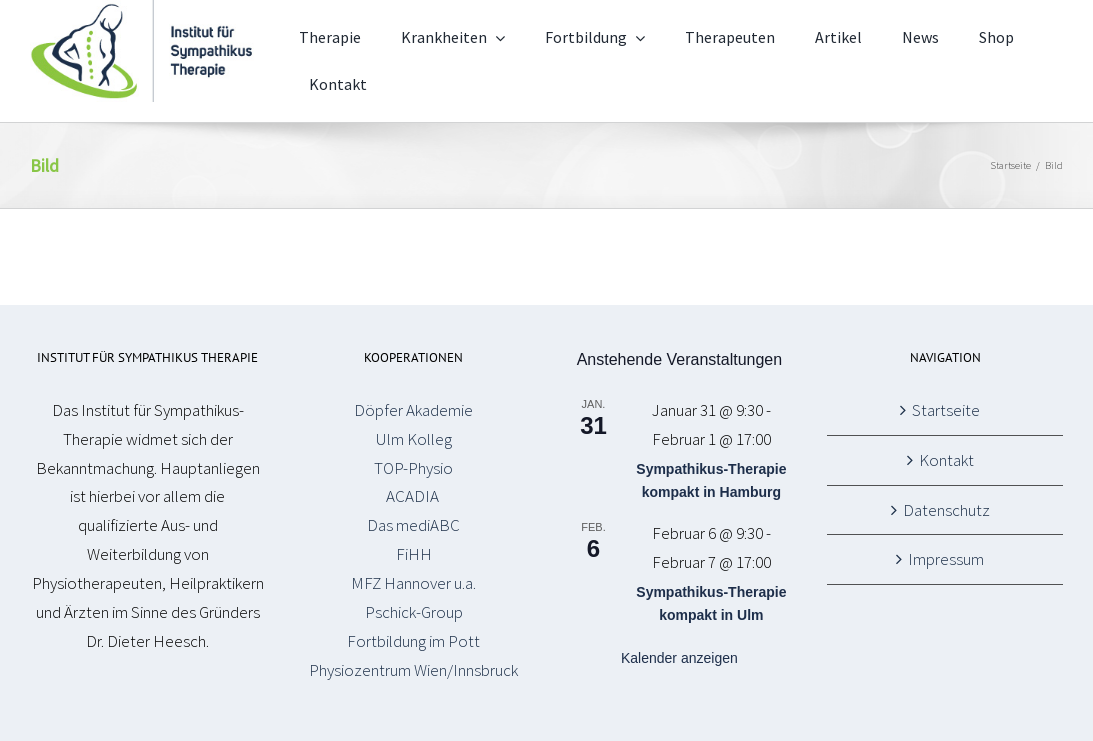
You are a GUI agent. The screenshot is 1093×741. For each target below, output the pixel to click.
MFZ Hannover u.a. (413, 583)
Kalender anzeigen (679, 658)
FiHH (414, 554)
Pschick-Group (414, 612)
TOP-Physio (413, 468)
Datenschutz (946, 510)
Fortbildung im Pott (413, 641)
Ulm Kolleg (414, 439)
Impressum (946, 559)
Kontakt (946, 460)
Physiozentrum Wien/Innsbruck (413, 670)
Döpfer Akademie (413, 410)
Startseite (946, 410)
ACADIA (414, 496)
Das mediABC (413, 525)
